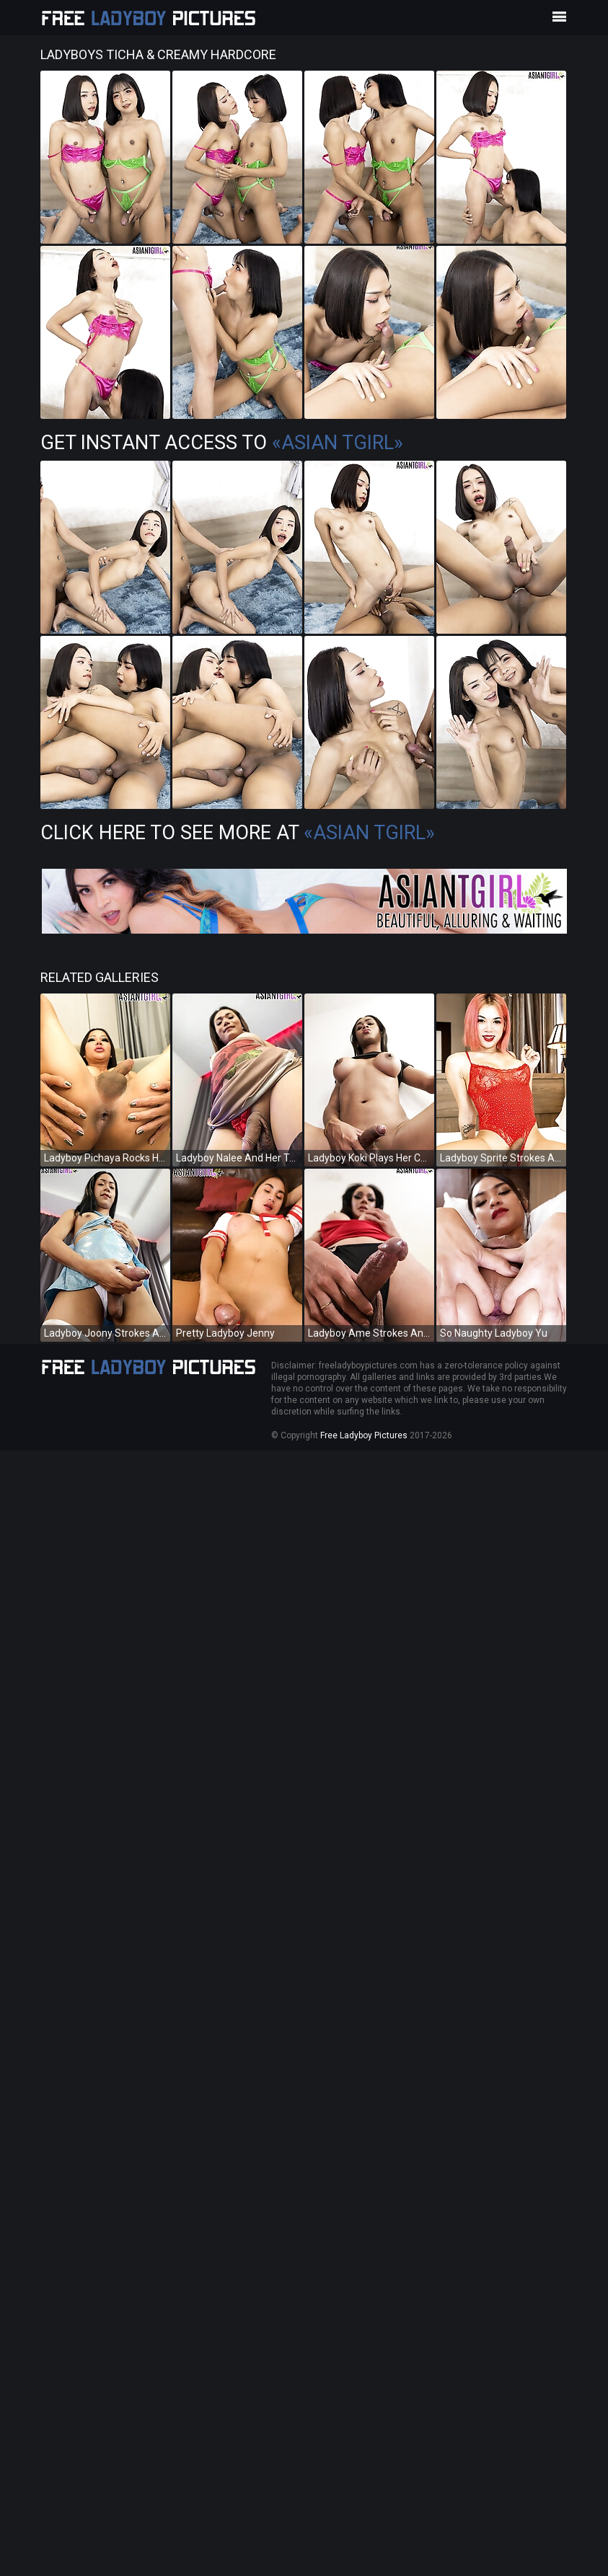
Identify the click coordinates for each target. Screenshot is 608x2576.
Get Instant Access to (221, 442)
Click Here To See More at (237, 832)
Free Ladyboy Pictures (363, 1435)
